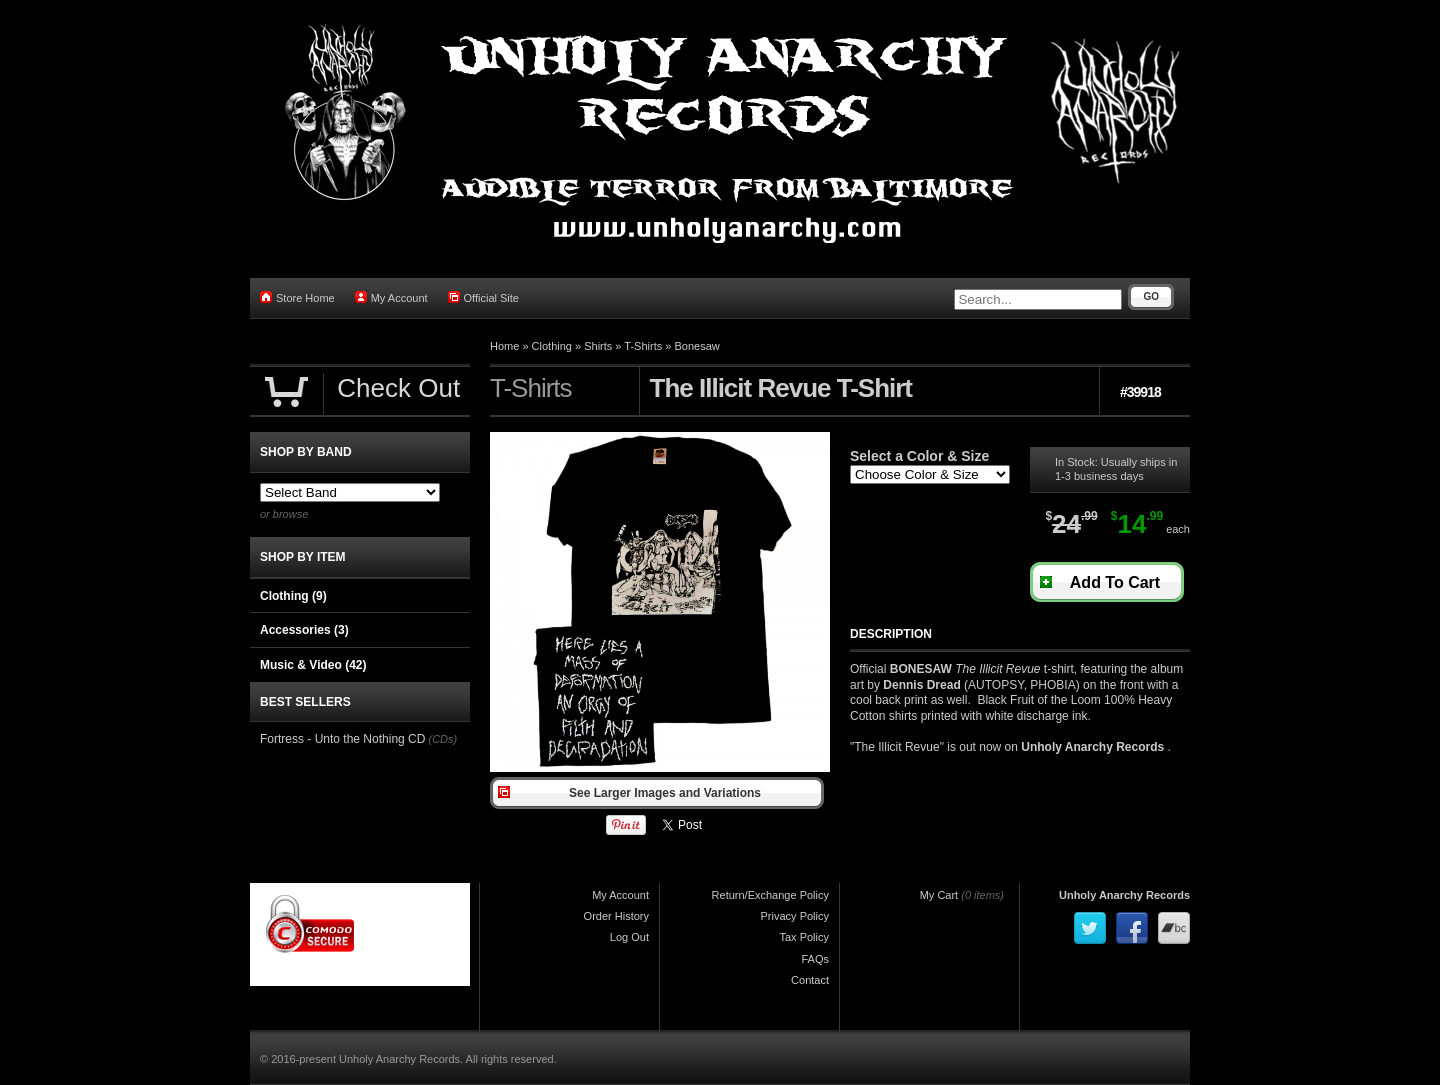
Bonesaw (696, 346)
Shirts (598, 346)
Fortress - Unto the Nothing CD (342, 739)
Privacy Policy (795, 916)
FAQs (815, 959)
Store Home (297, 297)
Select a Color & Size (919, 456)
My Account (391, 297)
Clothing (552, 346)
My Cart (939, 895)
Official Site (483, 297)
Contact (810, 980)
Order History (616, 916)
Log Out (629, 937)
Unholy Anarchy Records (1124, 895)
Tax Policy (804, 937)
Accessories (304, 630)
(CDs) (442, 739)
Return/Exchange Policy (770, 895)
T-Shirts (643, 346)
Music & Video (313, 665)
